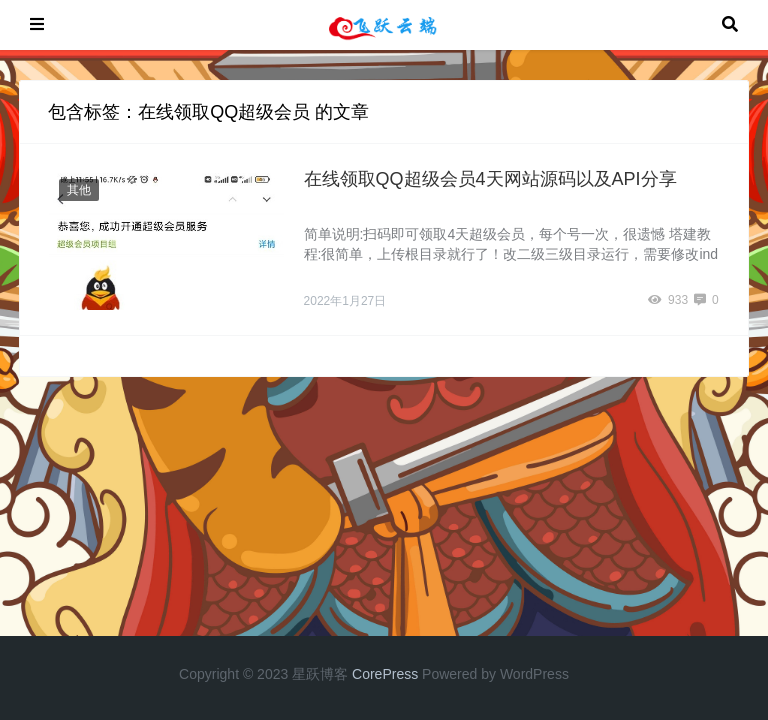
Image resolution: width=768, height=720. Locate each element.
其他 (79, 190)
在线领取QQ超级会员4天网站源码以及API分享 (490, 179)
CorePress (385, 674)
